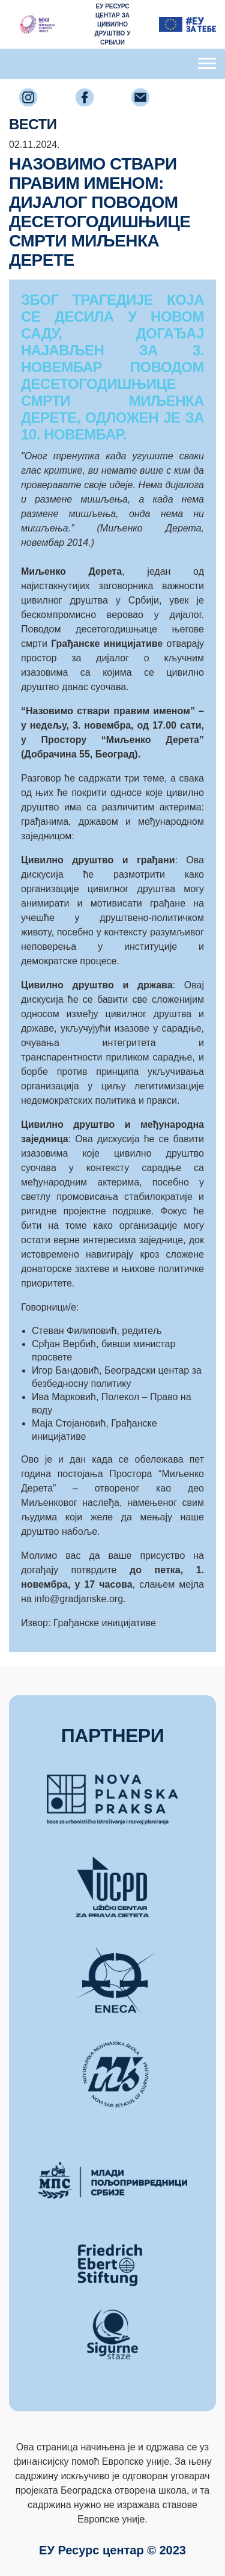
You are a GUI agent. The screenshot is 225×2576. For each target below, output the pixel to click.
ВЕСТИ (32, 124)
